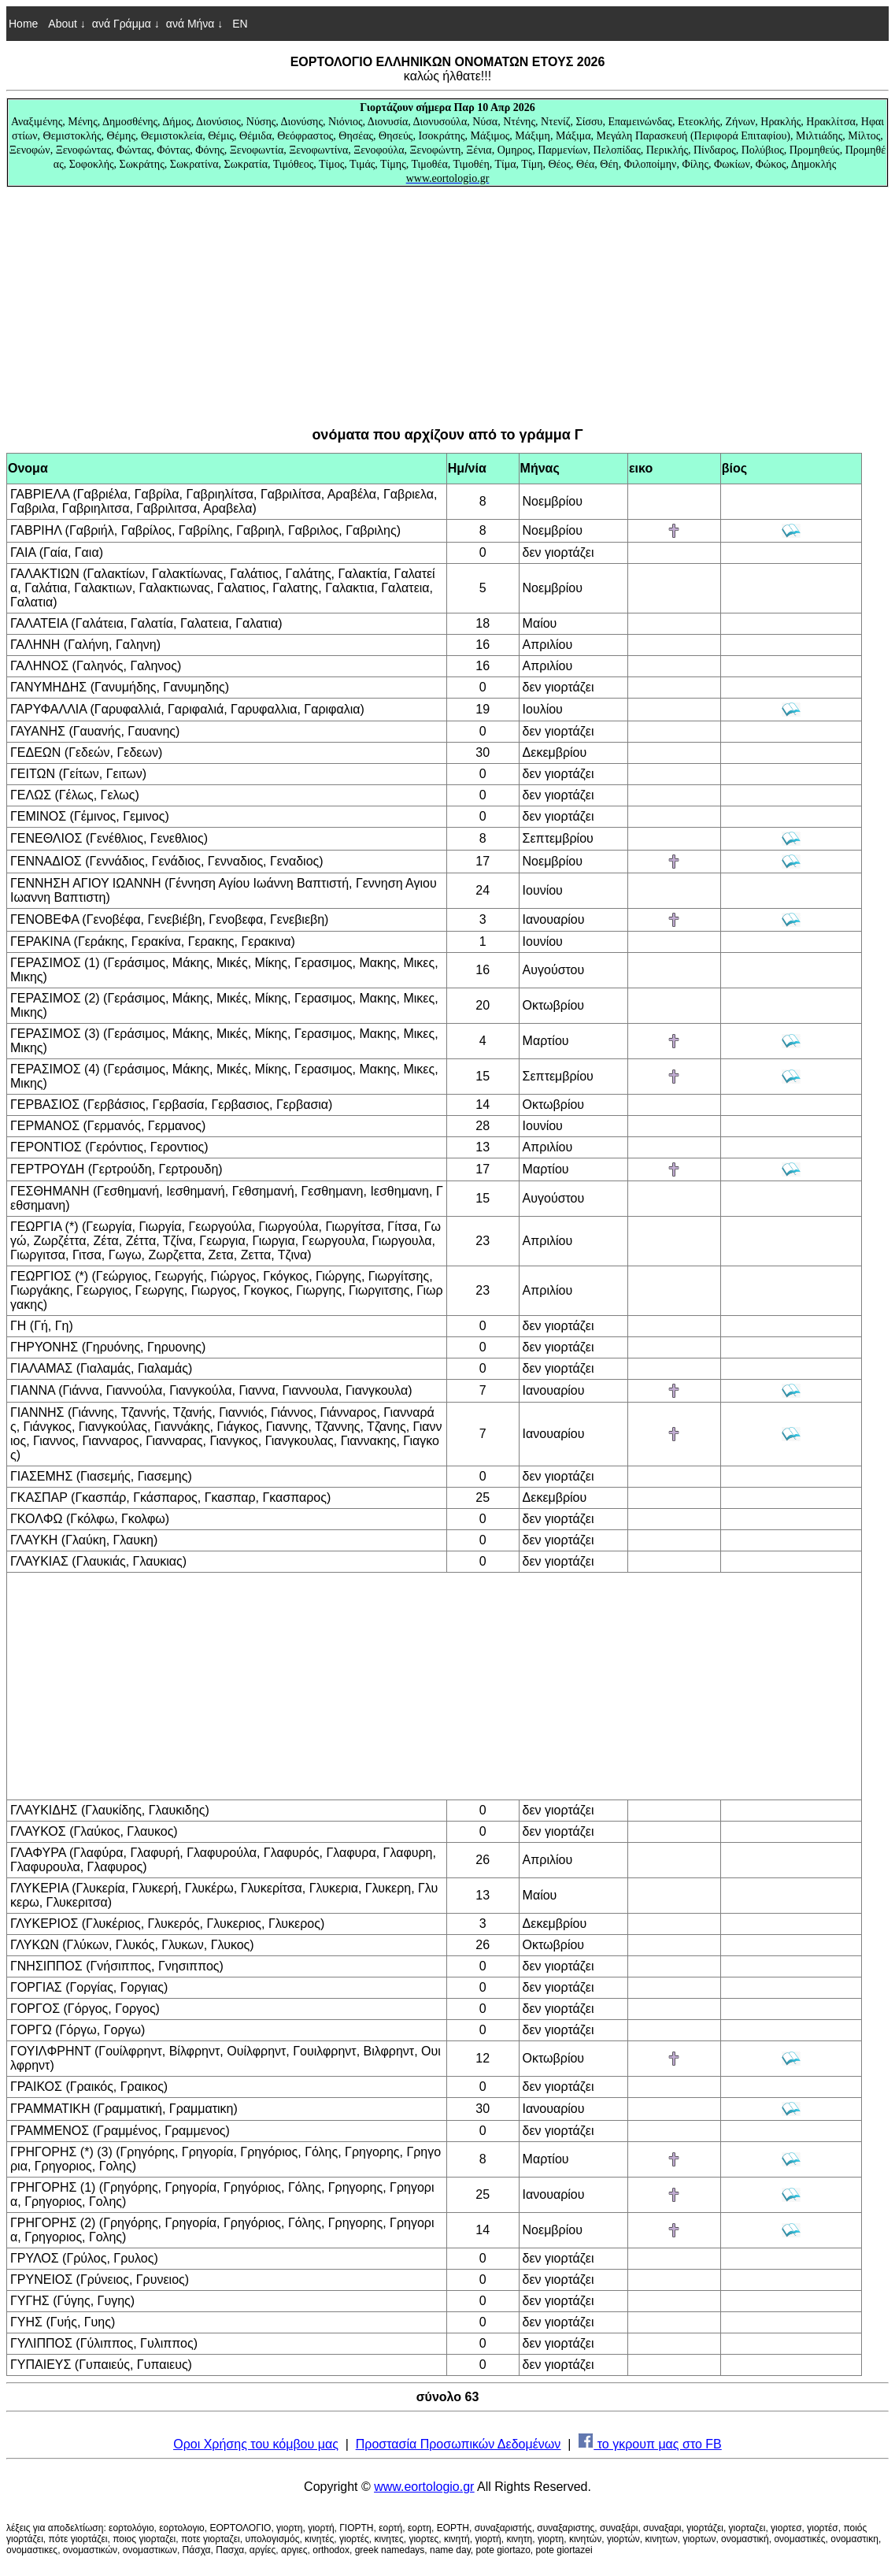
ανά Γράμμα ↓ (126, 23)
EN (238, 23)
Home (23, 23)
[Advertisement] (447, 307)
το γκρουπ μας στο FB (650, 2444)
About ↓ (66, 23)
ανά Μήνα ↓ (195, 23)
